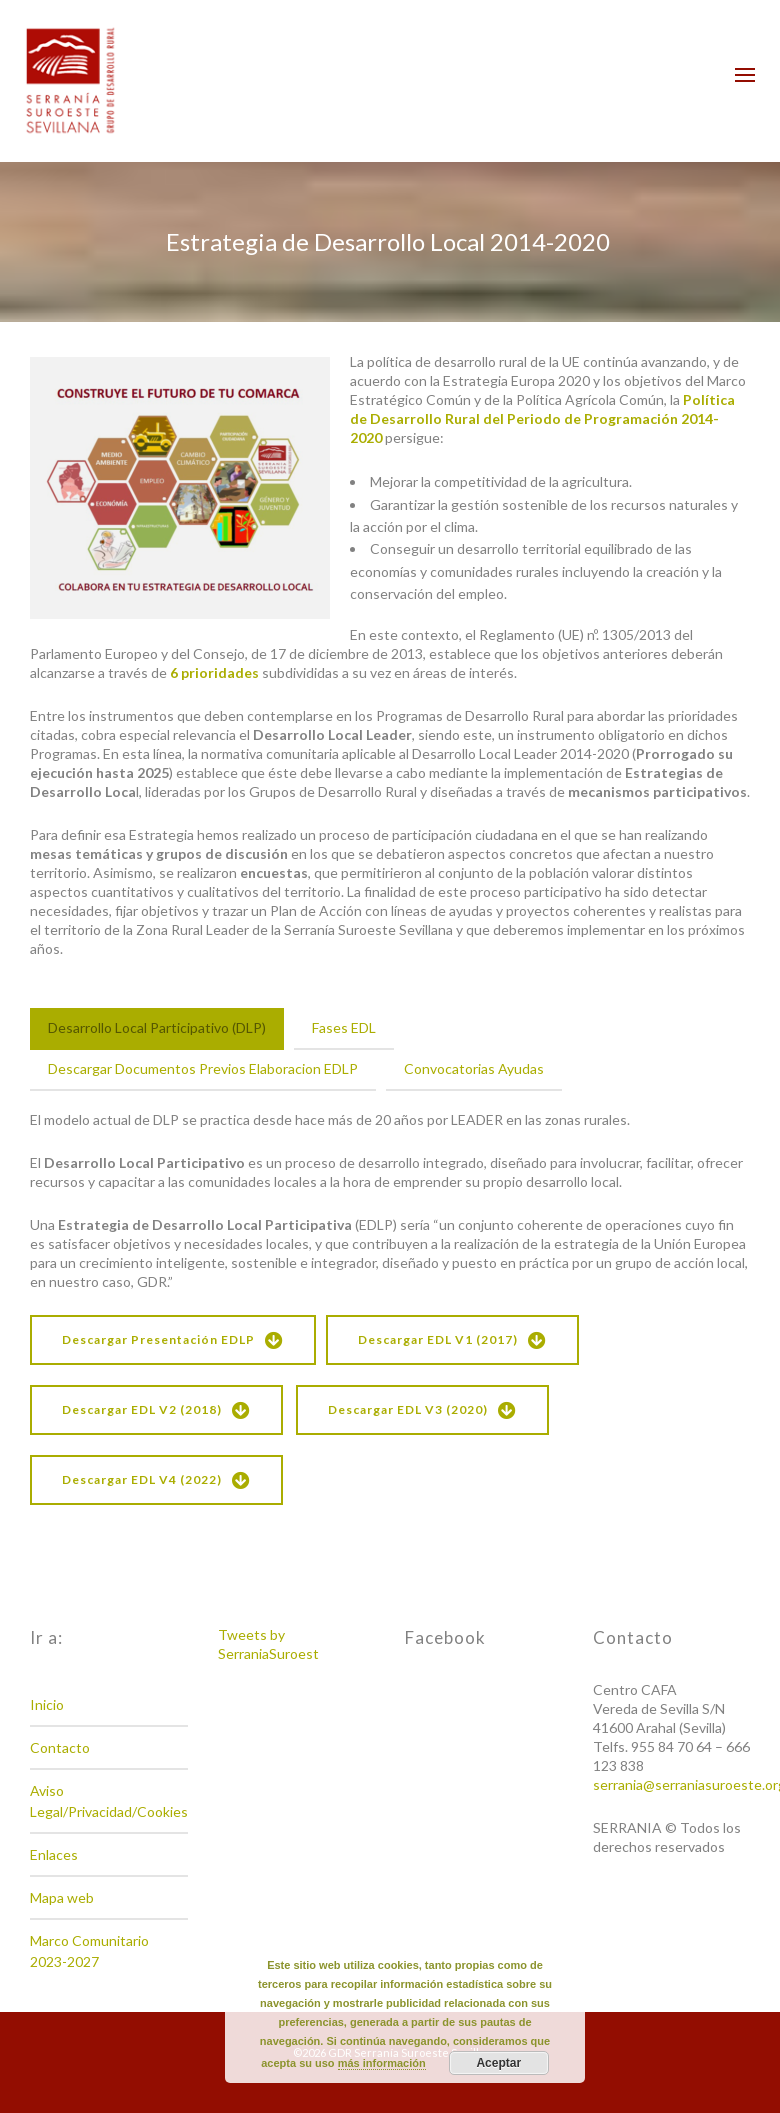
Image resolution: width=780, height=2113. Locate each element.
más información (382, 2063)
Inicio (47, 1704)
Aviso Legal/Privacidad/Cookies (109, 1801)
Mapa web (62, 1897)
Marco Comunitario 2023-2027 (89, 1951)
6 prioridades (214, 672)
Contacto (60, 1747)
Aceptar (498, 2063)
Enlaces (54, 1854)
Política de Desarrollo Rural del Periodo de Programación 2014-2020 (542, 418)
